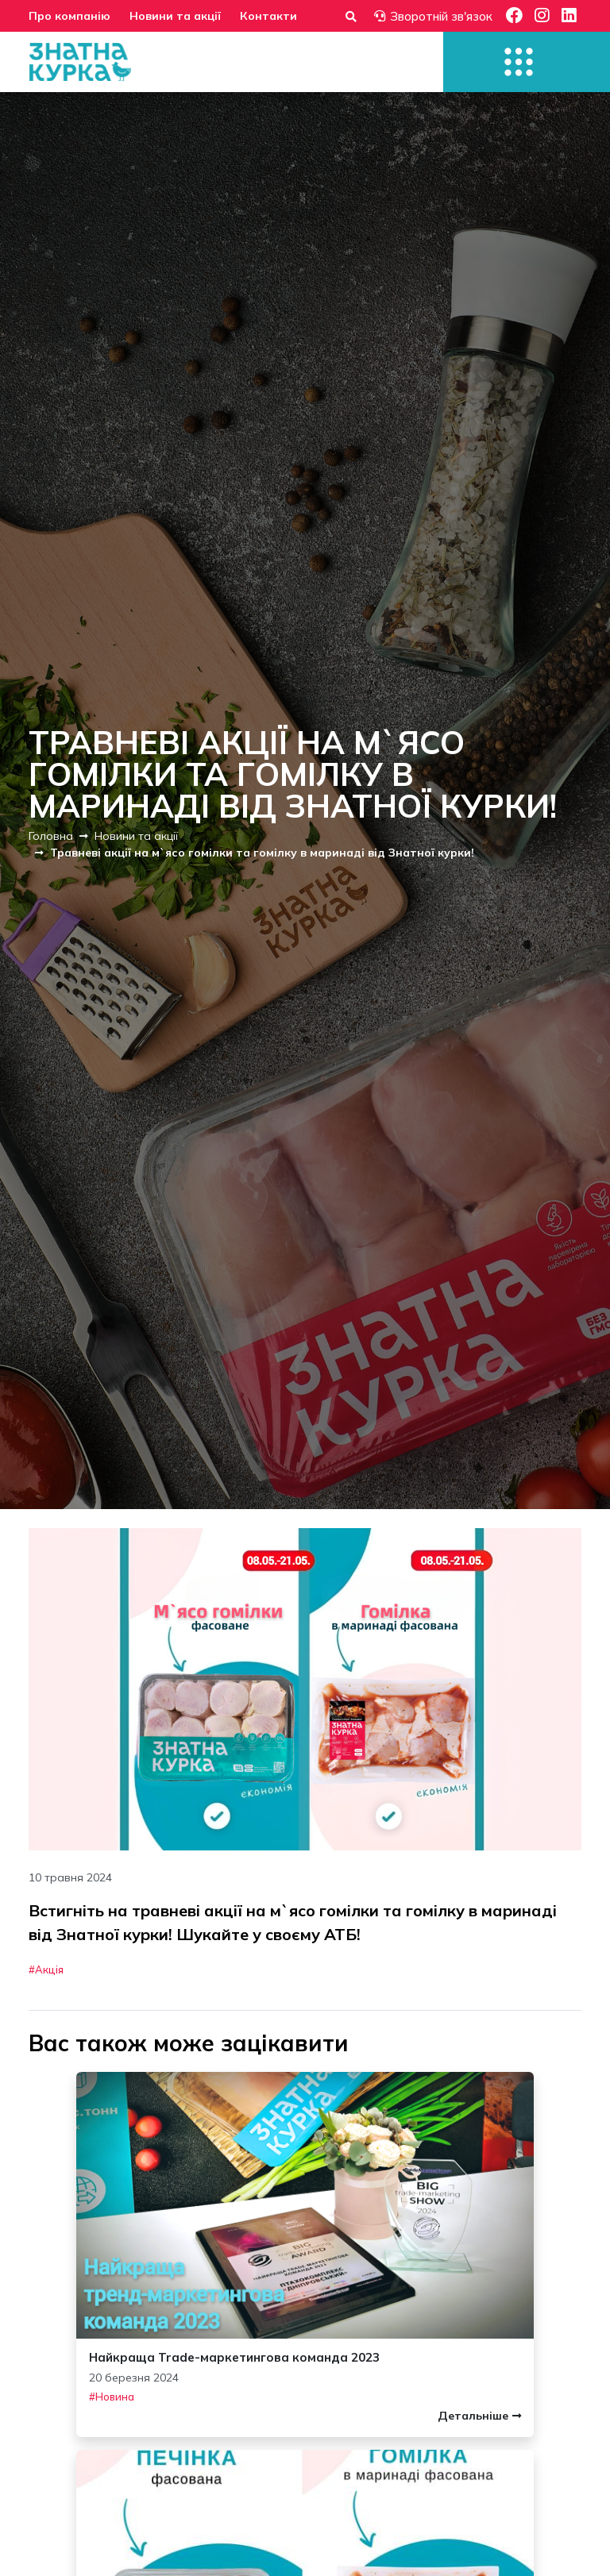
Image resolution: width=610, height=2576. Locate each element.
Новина (114, 2396)
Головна (51, 836)
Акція (49, 1969)
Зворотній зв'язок (433, 16)
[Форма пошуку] (351, 16)
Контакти (268, 16)
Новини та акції (175, 16)
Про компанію (69, 16)
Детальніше (479, 2416)
